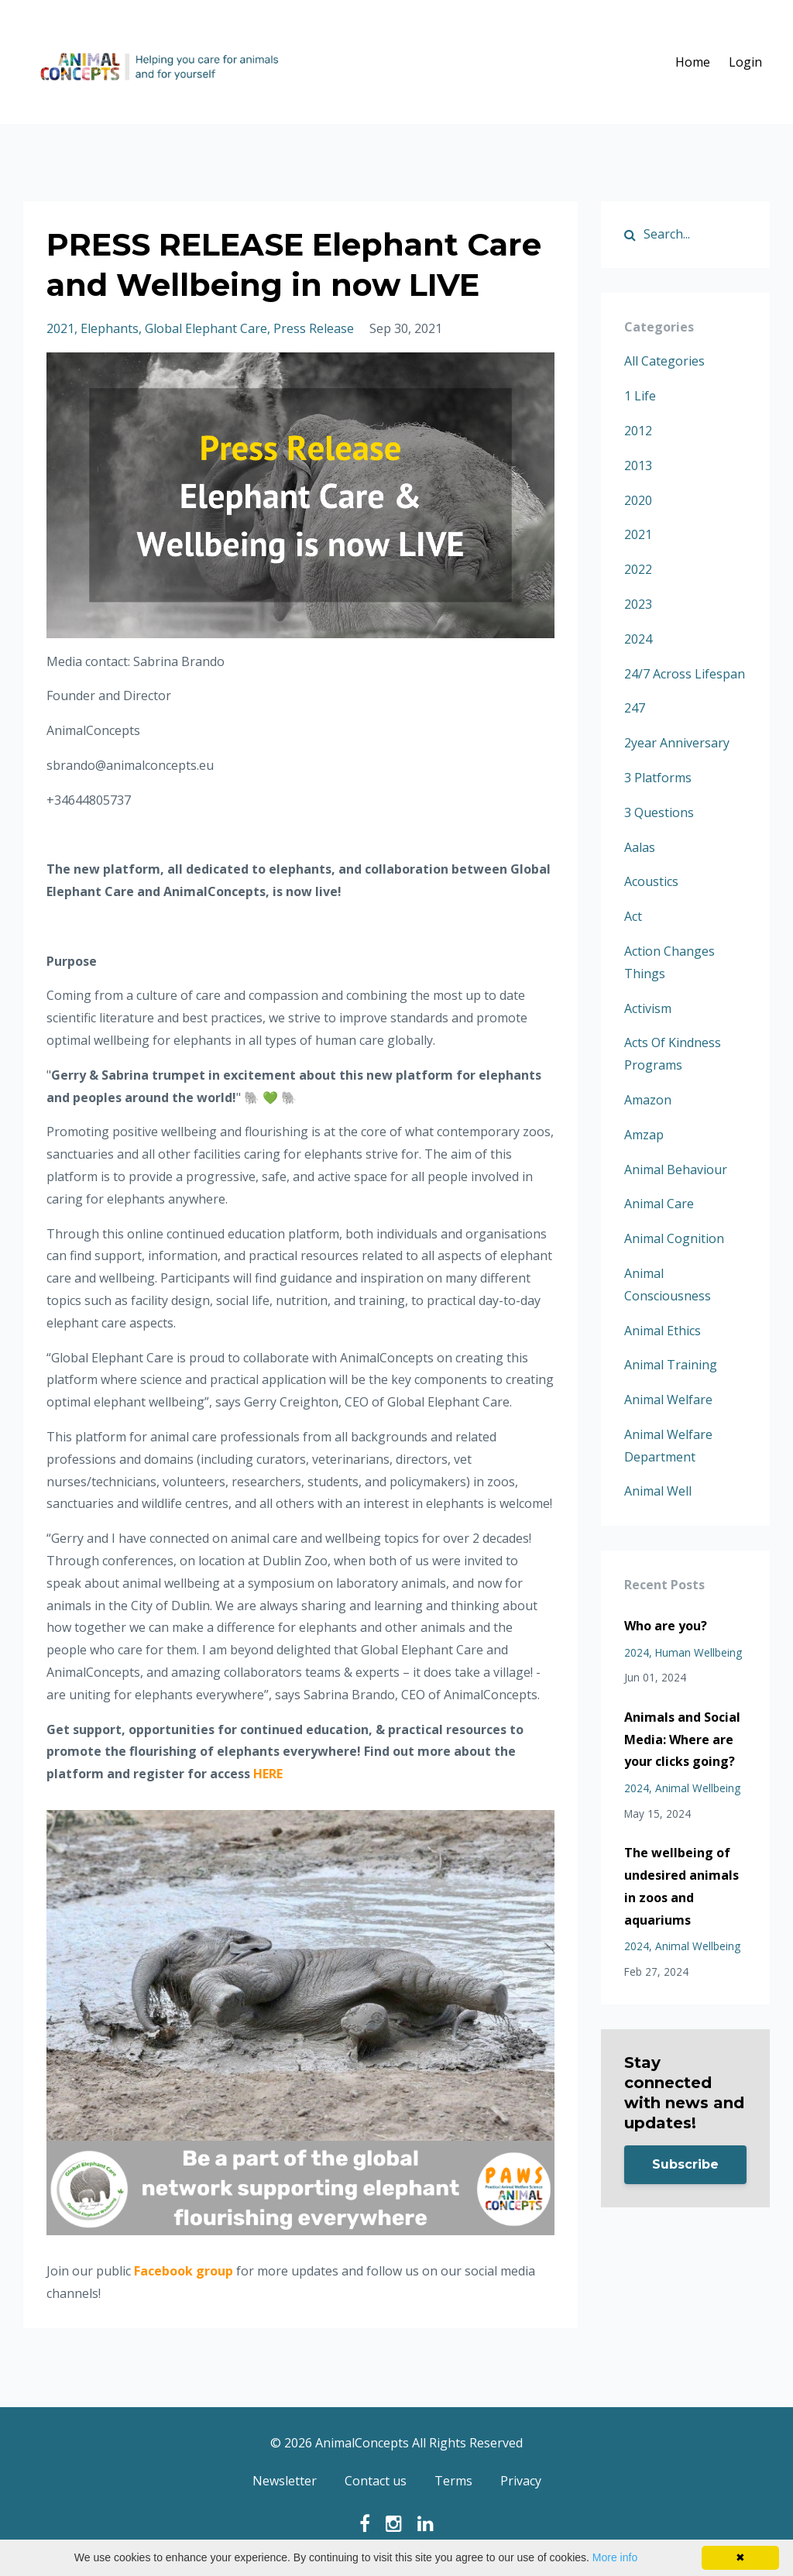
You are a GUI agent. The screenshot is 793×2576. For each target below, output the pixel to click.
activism (647, 1008)
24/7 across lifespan (684, 673)
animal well (658, 1490)
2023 (638, 604)
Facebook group (183, 2270)
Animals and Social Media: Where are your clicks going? (682, 1740)
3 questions (659, 812)
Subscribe (685, 2164)
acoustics (651, 881)
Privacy (520, 2482)
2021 (60, 328)
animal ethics (662, 1330)
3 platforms (658, 777)
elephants (110, 328)
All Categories (664, 360)
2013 (638, 465)
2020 (638, 500)
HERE (268, 1773)
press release (313, 328)
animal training (670, 1364)
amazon (647, 1099)
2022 (638, 569)
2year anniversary (676, 742)
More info (614, 2557)
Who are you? (665, 1625)
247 (634, 707)
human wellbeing (698, 1652)
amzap (644, 1134)
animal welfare (668, 1399)
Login (745, 61)
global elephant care (206, 328)
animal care (659, 1203)
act (633, 916)
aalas (639, 847)
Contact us (376, 2482)
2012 (638, 430)
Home (692, 61)
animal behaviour (675, 1169)
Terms (453, 2482)
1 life (640, 395)
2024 (638, 638)
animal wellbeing (697, 1788)
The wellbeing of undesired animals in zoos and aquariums (681, 1886)
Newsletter (284, 2482)
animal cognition (674, 1238)
